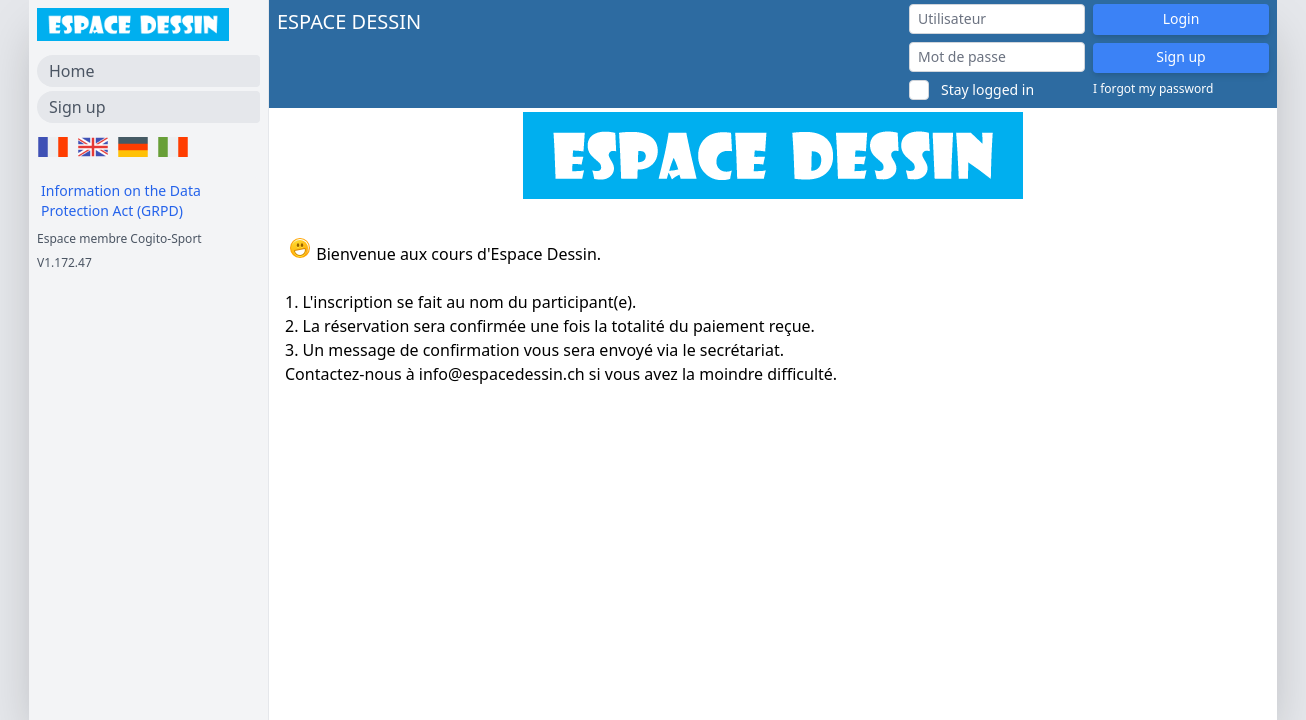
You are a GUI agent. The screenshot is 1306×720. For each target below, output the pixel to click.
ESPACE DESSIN (349, 21)
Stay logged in (987, 89)
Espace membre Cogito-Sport (119, 238)
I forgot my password (1153, 89)
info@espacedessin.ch (502, 374)
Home (72, 71)
